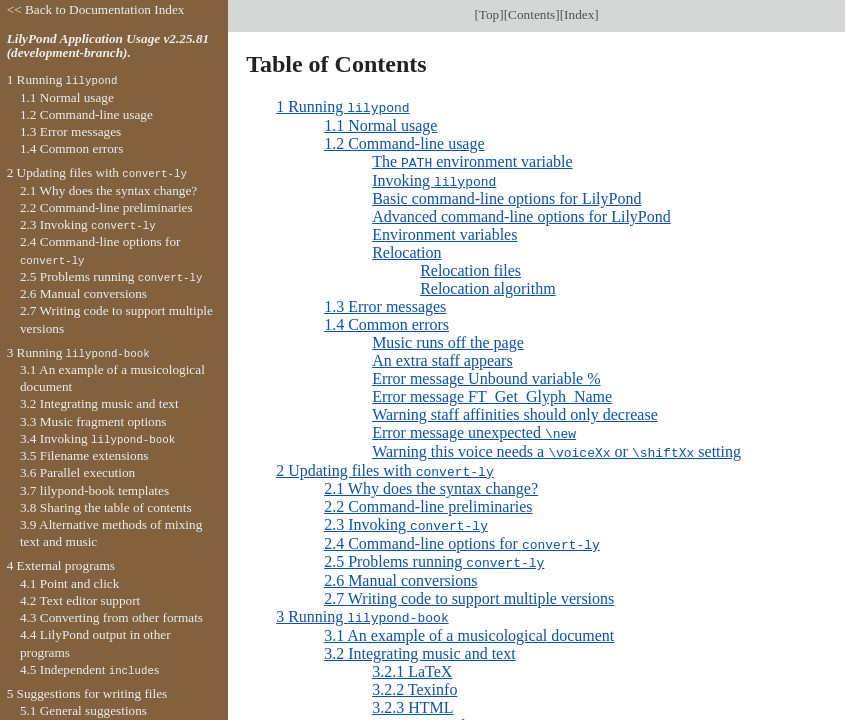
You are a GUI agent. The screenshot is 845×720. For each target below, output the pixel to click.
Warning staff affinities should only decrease (515, 412)
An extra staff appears (442, 358)
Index (579, 14)
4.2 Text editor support (80, 600)
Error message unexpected (474, 430)
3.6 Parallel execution (77, 472)
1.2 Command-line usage (404, 142)
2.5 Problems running (434, 556)
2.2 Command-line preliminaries (428, 502)
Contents (531, 14)
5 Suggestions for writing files (87, 693)
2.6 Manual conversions (400, 574)
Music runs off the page (448, 340)
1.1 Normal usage (380, 124)
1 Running (343, 106)
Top (489, 14)
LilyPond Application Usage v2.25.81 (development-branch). (108, 46)
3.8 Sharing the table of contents (106, 507)
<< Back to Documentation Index (96, 9)
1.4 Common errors (386, 322)
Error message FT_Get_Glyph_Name (492, 394)
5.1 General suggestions (83, 710)
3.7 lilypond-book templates (94, 490)
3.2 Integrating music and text (420, 646)
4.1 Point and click (69, 583)
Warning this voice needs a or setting (556, 448)
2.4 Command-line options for (462, 538)
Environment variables (444, 232)
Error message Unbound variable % (486, 376)
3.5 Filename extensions (84, 455)
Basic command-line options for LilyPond (506, 196)
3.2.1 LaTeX (412, 664)
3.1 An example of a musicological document (469, 628)
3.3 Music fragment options (93, 421)
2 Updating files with (385, 466)
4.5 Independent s (89, 669)
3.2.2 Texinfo (414, 682)
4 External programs (61, 565)
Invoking (434, 178)
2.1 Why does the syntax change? (431, 484)
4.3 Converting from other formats (111, 617)
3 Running (362, 610)
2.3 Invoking (406, 520)
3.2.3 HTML (412, 700)
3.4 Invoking (97, 438)
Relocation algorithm (488, 286)
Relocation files (470, 268)
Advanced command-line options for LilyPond (521, 214)
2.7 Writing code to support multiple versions (469, 592)
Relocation (406, 250)
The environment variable (472, 160)
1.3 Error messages (385, 304)
